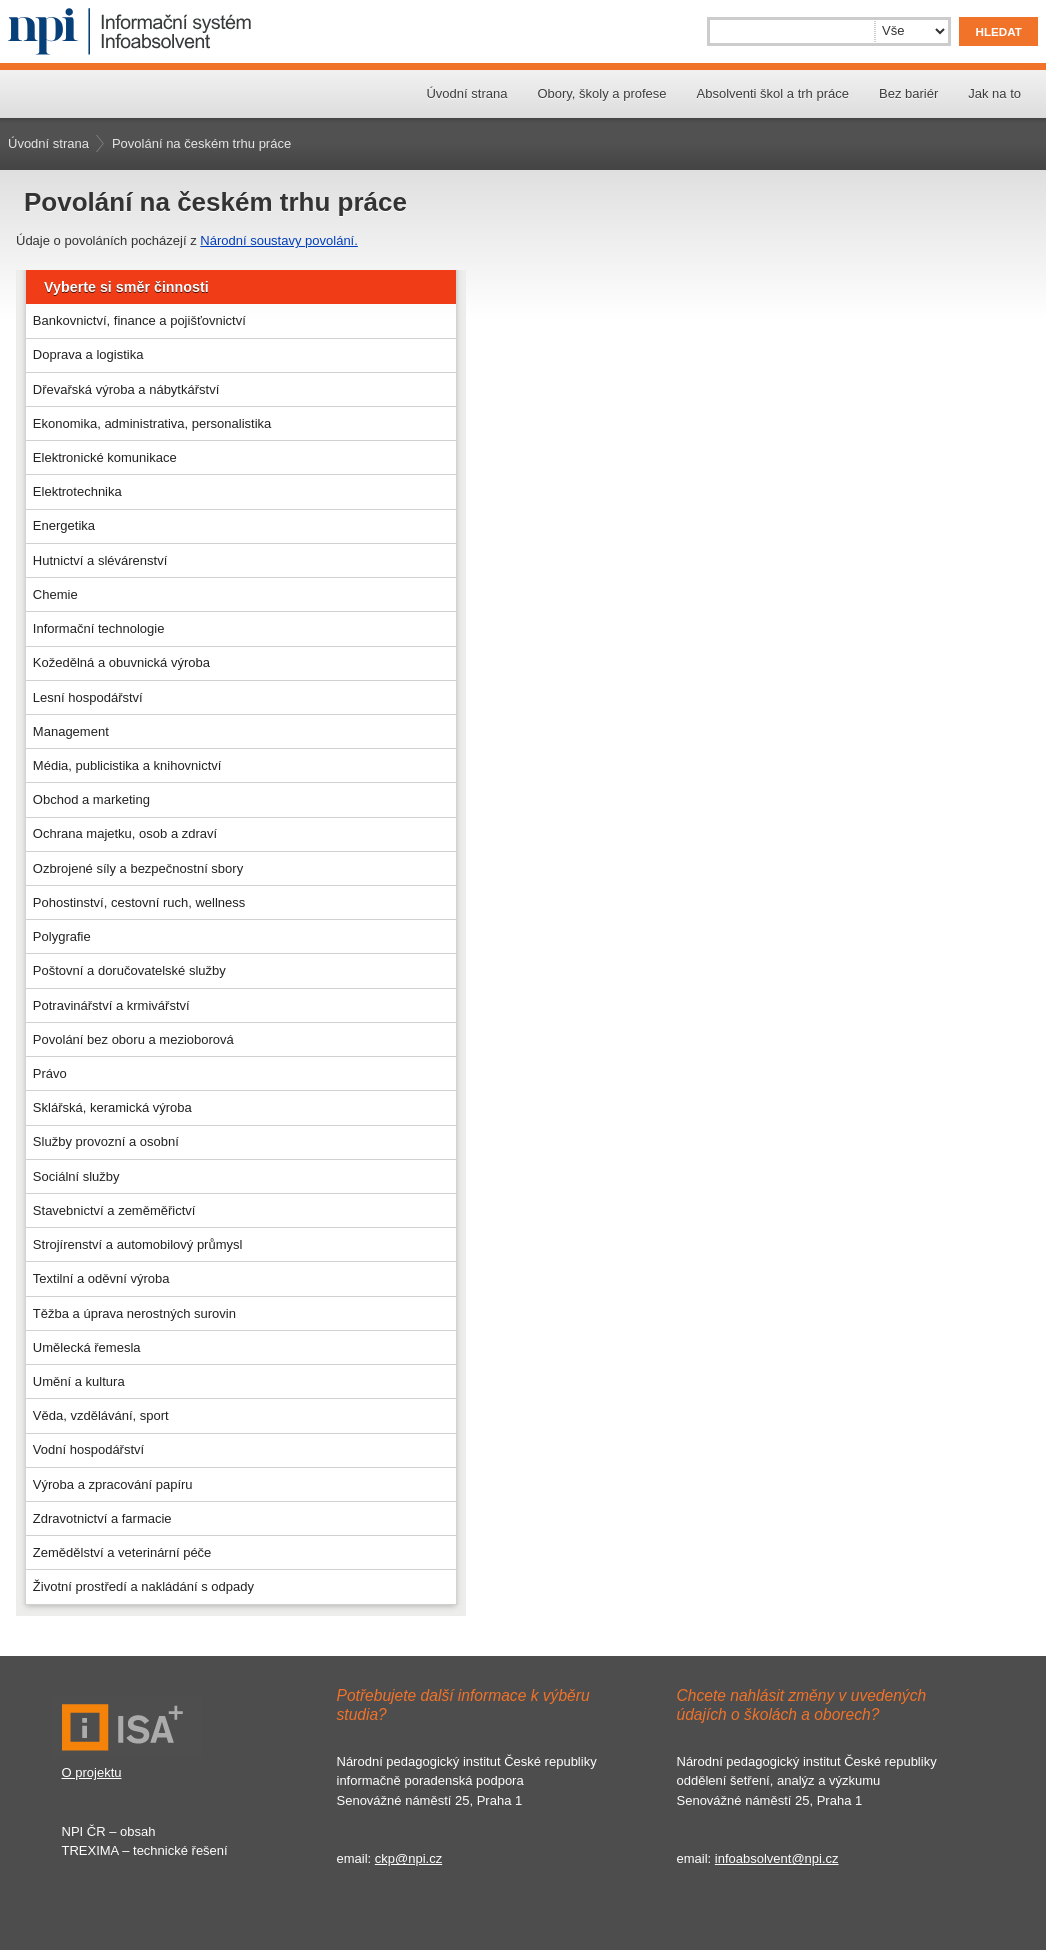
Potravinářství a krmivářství (111, 1005)
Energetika (64, 525)
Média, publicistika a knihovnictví (127, 765)
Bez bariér (908, 93)
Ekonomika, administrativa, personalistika (152, 423)
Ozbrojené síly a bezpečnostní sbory (138, 868)
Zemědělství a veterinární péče (122, 1552)
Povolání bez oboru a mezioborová (133, 1039)
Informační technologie (99, 628)
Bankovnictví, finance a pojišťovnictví (139, 320)
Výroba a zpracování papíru (113, 1484)
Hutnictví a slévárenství (100, 560)
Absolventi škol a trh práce (773, 93)
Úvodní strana (466, 93)
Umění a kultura (79, 1381)
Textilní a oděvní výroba (101, 1278)
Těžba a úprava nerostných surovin (134, 1313)
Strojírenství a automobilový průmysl (138, 1244)
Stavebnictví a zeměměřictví (114, 1210)
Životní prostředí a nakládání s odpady (143, 1586)
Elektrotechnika (77, 491)
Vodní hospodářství (88, 1449)
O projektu (92, 1772)
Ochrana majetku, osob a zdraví (125, 833)
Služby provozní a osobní (106, 1141)
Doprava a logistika (88, 354)
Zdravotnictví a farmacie (102, 1518)
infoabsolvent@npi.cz (777, 1858)
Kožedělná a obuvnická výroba (121, 662)
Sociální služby (76, 1176)
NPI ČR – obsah (109, 1831)
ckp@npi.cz (408, 1858)
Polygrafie (62, 936)
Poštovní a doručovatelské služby (129, 970)
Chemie (55, 594)
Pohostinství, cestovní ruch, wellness (139, 902)
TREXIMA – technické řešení (145, 1850)
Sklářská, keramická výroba (112, 1107)
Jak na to (994, 93)
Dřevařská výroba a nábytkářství (126, 389)
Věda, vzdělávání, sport (101, 1415)
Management (71, 731)
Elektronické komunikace (105, 457)
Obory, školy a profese (601, 93)
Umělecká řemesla (87, 1347)
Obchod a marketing (91, 799)
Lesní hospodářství (88, 697)
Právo (50, 1073)
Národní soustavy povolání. (279, 240)
